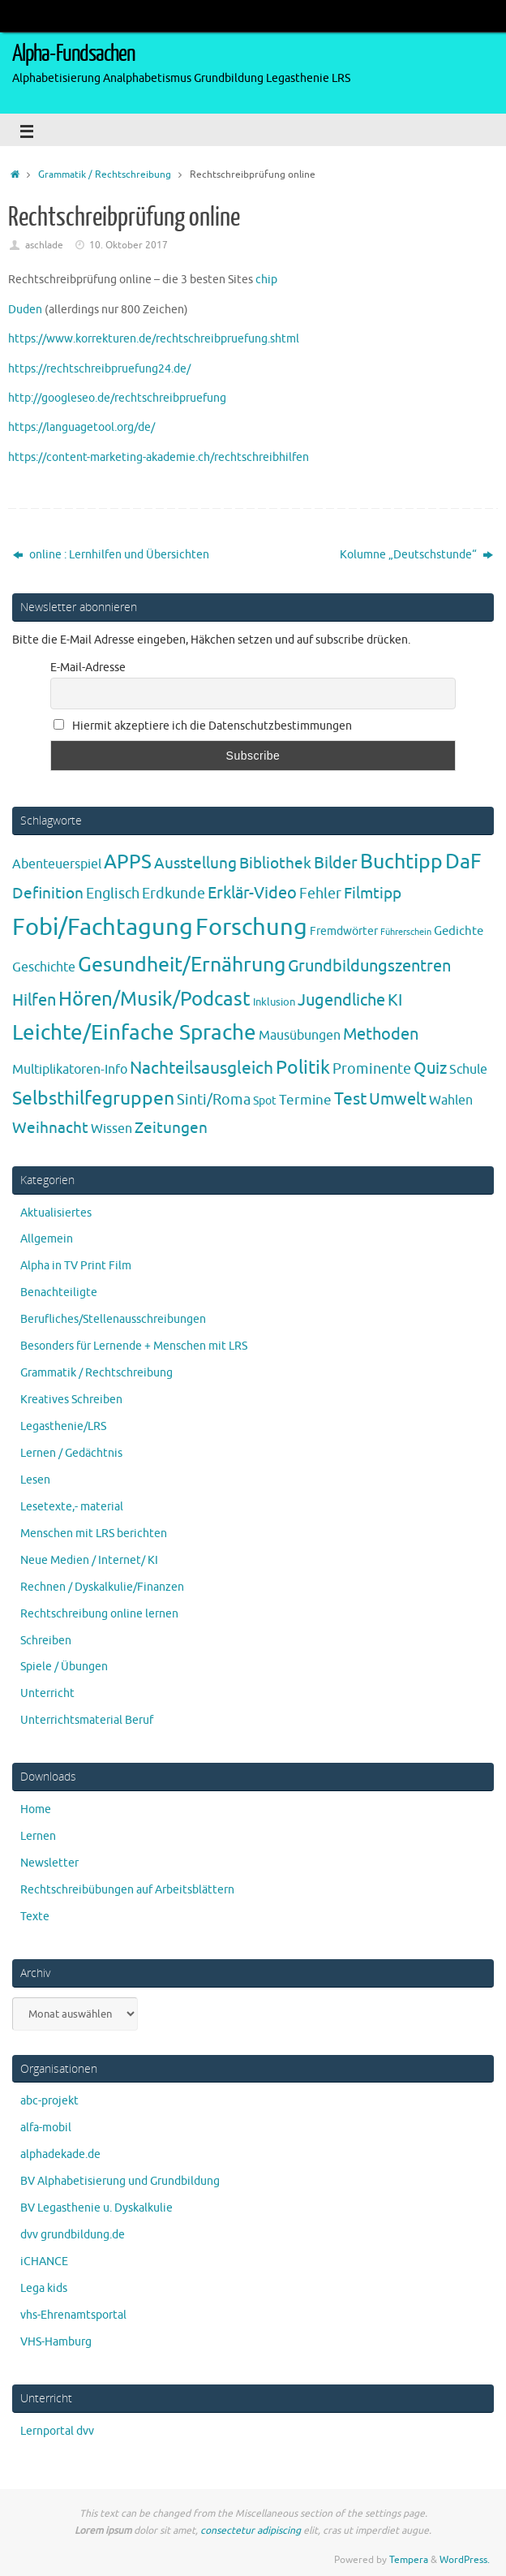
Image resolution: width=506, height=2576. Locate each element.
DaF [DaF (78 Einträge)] (463, 862)
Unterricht (47, 1693)
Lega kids (43, 2288)
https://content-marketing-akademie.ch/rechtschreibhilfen (158, 457)
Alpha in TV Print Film (75, 1266)
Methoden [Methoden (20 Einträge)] (380, 1034)
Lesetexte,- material (71, 1507)
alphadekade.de (60, 2154)
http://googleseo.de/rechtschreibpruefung (117, 398)
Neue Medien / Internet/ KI (89, 1560)
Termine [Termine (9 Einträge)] (305, 1100)
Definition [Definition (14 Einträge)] (48, 893)
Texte (34, 1916)
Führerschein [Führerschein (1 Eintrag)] (405, 932)
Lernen (38, 1836)
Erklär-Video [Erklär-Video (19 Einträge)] (252, 893)
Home (35, 1809)
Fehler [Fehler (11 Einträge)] (320, 893)
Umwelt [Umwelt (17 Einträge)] (398, 1099)
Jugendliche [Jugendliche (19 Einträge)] (341, 1000)
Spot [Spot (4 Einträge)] (265, 1100)
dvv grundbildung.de (72, 2235)
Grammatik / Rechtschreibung (104, 174)
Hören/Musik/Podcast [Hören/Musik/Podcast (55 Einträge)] (154, 999)
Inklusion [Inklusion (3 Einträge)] (274, 1002)
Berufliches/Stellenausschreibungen (113, 1319)
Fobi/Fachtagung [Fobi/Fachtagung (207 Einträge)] (102, 927)
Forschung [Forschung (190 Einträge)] (251, 927)
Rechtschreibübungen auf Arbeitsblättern (127, 1890)
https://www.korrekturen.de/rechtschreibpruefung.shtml (153, 339)
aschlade (44, 245)
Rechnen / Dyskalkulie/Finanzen (102, 1587)
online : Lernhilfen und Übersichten (111, 555)
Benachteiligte (58, 1292)
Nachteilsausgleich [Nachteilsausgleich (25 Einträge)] (201, 1068)
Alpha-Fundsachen (73, 54)
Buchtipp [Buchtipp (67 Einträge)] (401, 862)
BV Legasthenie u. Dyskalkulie (96, 2208)
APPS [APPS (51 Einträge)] (128, 862)
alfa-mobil (45, 2127)
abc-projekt (49, 2101)
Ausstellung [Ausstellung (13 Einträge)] (195, 863)
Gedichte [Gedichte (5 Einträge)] (458, 931)
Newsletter (49, 1863)
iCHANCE (44, 2261)
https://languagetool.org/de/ (81, 427)
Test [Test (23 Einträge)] (350, 1098)
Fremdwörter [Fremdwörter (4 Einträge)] (344, 931)
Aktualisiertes (56, 1213)
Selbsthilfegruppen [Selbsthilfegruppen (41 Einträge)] (93, 1098)
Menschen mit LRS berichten (93, 1533)
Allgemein (46, 1239)
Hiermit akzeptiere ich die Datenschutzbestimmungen (203, 726)
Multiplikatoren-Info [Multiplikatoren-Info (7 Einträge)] (69, 1069)
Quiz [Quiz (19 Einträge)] (430, 1068)
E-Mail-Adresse (88, 667)
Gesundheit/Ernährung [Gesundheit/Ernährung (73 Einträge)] (181, 965)
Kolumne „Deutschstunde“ (416, 555)
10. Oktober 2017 (128, 245)
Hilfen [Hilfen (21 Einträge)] (34, 1000)
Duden (25, 310)
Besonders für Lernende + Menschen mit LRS (133, 1346)
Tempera (408, 2559)
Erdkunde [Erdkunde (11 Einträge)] (173, 893)
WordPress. (465, 2559)
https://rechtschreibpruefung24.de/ (99, 369)
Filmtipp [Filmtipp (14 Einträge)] (372, 893)
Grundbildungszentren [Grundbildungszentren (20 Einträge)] (369, 966)
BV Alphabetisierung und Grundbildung (120, 2181)
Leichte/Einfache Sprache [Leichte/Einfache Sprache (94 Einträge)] (134, 1032)
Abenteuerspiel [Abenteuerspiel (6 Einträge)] (56, 864)
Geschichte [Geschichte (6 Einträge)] (43, 967)
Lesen (35, 1480)
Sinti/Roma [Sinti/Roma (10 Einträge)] (214, 1100)
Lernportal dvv (57, 2431)
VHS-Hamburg (56, 2342)
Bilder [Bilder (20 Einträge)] (336, 863)
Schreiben (45, 1641)
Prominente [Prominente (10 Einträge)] (371, 1069)
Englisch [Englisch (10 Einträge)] (112, 893)
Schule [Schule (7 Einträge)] (468, 1069)
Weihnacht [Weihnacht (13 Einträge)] (50, 1128)
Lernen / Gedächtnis (71, 1453)
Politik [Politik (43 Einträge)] (303, 1067)
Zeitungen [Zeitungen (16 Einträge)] (171, 1128)
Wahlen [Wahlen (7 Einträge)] (451, 1100)
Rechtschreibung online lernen (99, 1614)
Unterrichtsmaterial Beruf (86, 1720)
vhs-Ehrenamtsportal (73, 2315)
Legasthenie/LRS (63, 1426)
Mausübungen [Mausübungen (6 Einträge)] (300, 1035)
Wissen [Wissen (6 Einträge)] (111, 1129)
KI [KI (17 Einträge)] (395, 1000)
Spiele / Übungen (64, 1667)
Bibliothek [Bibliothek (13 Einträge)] (275, 863)
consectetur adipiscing (250, 2530)
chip (266, 279)
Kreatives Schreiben (71, 1399)
